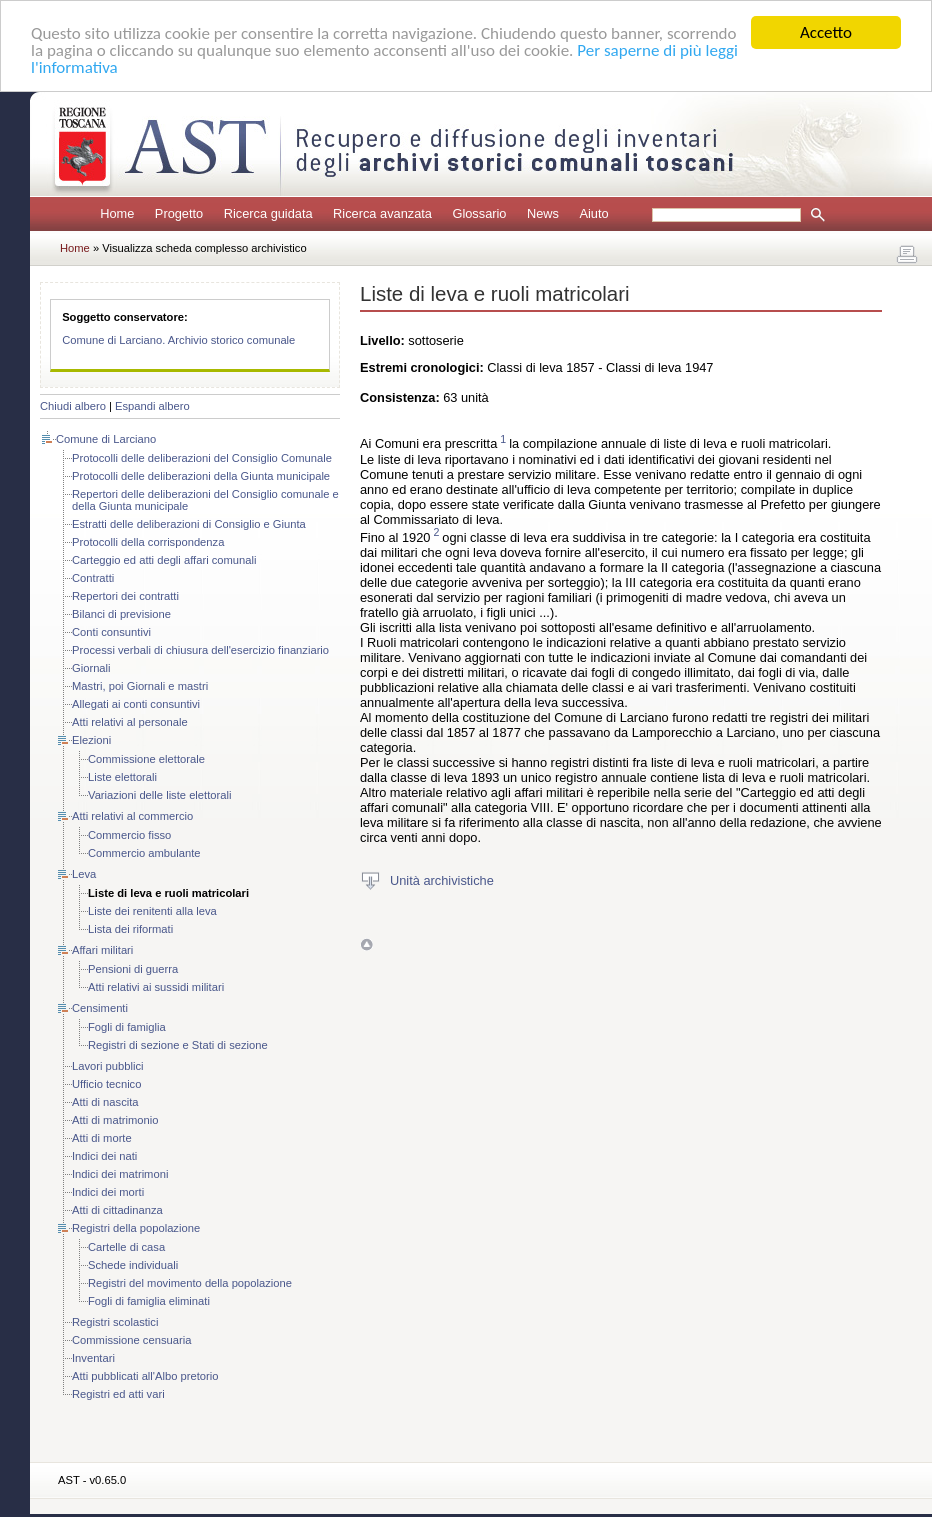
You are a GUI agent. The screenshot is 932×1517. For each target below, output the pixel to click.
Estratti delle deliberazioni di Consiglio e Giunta (189, 524)
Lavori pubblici (108, 1066)
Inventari (93, 1358)
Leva (84, 874)
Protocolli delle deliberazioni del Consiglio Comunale (202, 458)
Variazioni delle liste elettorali (159, 795)
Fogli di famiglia (127, 1027)
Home (117, 213)
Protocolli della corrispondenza (148, 542)
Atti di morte (102, 1138)
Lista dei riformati (130, 929)
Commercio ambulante (144, 853)
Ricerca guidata (268, 213)
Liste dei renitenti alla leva (152, 911)
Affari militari (102, 950)
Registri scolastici (115, 1322)
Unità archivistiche (442, 880)
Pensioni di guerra (133, 969)
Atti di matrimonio (115, 1120)
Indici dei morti (108, 1192)
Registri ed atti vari (118, 1394)
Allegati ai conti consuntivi (136, 704)
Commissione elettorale (146, 759)
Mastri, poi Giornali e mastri (140, 686)
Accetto (826, 32)
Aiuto (593, 213)
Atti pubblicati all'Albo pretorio (145, 1376)
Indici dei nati (104, 1156)
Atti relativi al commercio (132, 816)
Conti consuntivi (111, 632)
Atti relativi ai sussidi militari (156, 987)
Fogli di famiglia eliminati (149, 1301)
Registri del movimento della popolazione (190, 1283)
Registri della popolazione (136, 1228)
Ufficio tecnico (106, 1084)
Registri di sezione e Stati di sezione (178, 1045)
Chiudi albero (73, 406)
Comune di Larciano (106, 439)
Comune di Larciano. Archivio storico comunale (178, 340)
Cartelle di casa (126, 1247)
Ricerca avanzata (382, 213)
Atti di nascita (105, 1102)
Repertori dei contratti (125, 596)
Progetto (179, 213)
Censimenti (100, 1008)
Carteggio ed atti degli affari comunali (164, 560)
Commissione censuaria (131, 1340)
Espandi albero (152, 406)
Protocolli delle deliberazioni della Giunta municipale (201, 476)
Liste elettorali (122, 777)
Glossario (479, 213)
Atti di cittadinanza (117, 1210)
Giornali (91, 668)
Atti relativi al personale (130, 722)
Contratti (93, 578)
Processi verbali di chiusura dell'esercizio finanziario (200, 650)
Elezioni (91, 740)
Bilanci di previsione (121, 614)
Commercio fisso (129, 835)
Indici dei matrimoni (120, 1174)
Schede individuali (133, 1265)
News (543, 213)
